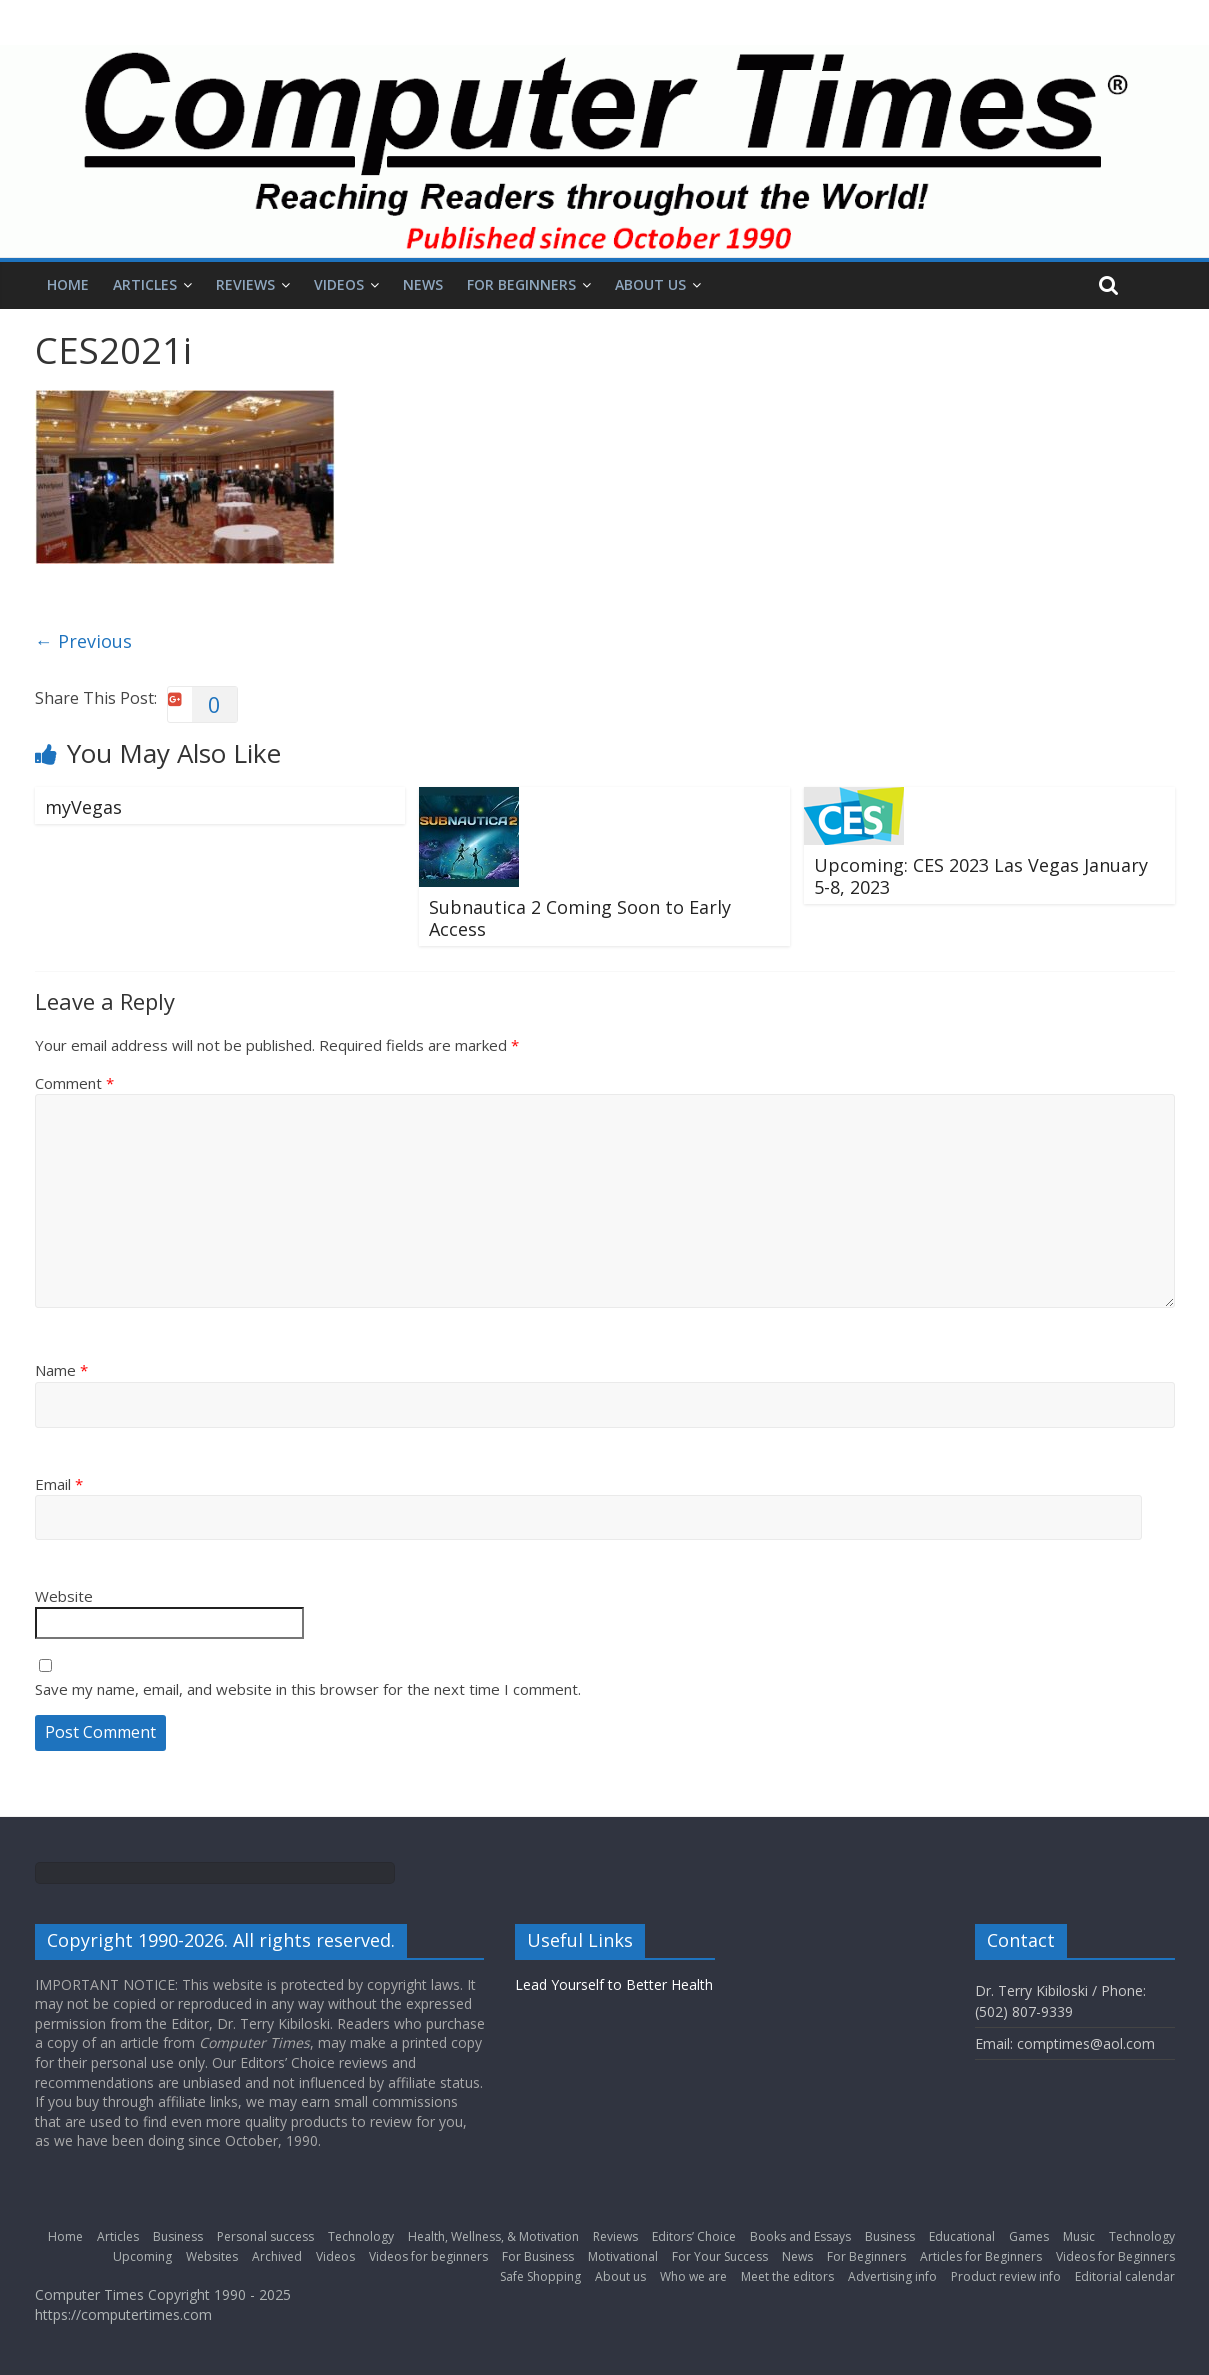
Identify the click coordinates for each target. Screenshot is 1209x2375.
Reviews (245, 284)
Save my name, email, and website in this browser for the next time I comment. (308, 1689)
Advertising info (892, 2276)
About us (650, 284)
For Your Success (720, 2256)
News (423, 284)
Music (1079, 2236)
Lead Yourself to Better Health (614, 1984)
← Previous (83, 641)
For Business (538, 2256)
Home (68, 284)
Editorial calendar (1125, 2276)
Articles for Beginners (981, 2256)
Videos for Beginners (1115, 2256)
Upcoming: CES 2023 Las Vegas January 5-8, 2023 (981, 876)
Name (61, 1370)
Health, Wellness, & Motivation (493, 2236)
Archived (277, 2256)
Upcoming (142, 2256)
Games (1029, 2236)
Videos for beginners (428, 2256)
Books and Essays (800, 2236)
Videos (339, 284)
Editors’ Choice (694, 2236)
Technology (361, 2236)
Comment (74, 1083)
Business (178, 2236)
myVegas (83, 807)
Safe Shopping (540, 2276)
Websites (212, 2256)
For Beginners (521, 284)
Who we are (693, 2276)
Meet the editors (787, 2276)
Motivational (623, 2256)
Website (64, 1596)
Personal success (265, 2236)
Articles (145, 284)
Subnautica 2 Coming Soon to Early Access (580, 918)
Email (59, 1484)
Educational (962, 2236)
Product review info (1006, 2276)
